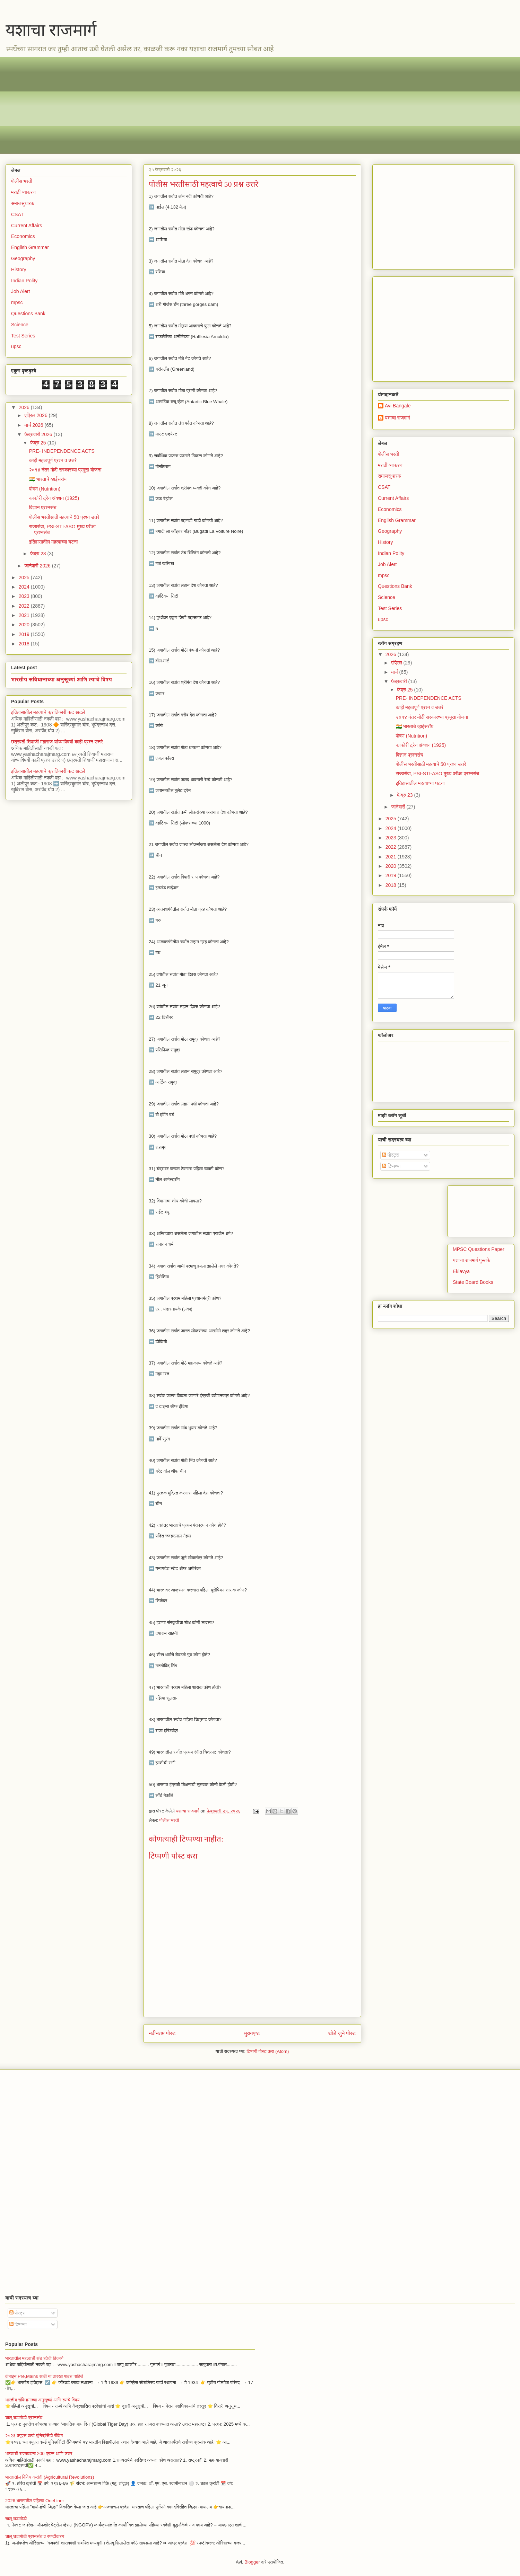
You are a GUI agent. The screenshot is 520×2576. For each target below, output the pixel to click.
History (18, 269)
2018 (25, 643)
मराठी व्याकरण (23, 192)
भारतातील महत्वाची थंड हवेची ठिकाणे (34, 2358)
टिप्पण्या (391, 1166)
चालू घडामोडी (16, 2518)
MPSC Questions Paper (478, 1249)
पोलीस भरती (169, 1820)
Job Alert (20, 291)
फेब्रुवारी (399, 681)
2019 (25, 634)
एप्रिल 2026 (36, 415)
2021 (25, 615)
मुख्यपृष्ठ (252, 2033)
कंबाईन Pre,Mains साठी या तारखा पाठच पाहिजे (44, 2376)
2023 (25, 596)
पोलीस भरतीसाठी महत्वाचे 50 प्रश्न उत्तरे (64, 517)
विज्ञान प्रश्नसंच (43, 507)
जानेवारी (398, 807)
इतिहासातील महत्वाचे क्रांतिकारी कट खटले (48, 712)
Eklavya (461, 1271)
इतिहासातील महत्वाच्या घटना (53, 542)
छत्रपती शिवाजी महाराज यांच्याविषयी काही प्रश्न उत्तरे (57, 741)
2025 (25, 577)
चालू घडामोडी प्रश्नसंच (23, 2417)
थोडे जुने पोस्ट (342, 2033)
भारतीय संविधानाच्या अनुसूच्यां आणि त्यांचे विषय (61, 679)
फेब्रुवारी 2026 (38, 434)
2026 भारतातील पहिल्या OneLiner (34, 2500)
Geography (23, 258)
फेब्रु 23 (38, 553)
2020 (25, 624)
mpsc (17, 302)
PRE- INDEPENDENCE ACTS (62, 451)
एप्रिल (397, 662)
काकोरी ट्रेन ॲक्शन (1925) (54, 498)
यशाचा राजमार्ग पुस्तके (471, 1260)
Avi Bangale (397, 405)
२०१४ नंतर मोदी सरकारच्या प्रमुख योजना (65, 470)
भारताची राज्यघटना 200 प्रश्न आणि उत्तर (38, 2453)
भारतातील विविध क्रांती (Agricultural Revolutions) (49, 2477)
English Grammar (30, 247)
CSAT (17, 214)
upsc (16, 346)
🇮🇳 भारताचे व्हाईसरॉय (48, 479)
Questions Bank (28, 313)
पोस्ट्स (390, 1155)
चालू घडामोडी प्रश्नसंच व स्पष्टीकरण (34, 2536)
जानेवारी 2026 (38, 565)
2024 (25, 587)
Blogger (252, 2562)
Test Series (23, 335)
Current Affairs (26, 225)
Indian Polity (24, 280)
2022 (25, 606)
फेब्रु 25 (38, 442)
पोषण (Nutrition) (44, 489)
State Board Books (473, 1282)
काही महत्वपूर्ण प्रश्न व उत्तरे (53, 460)
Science (19, 324)
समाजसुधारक (22, 203)
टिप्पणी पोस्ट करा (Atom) (268, 2051)
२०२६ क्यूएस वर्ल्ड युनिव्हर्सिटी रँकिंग (34, 2435)
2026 (25, 407)
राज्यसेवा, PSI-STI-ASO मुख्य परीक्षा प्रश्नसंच (437, 773)
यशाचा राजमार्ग (51, 30)
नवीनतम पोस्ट (162, 2033)
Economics (23, 236)
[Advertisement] (219, 105)
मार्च (395, 672)
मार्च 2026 (34, 425)
